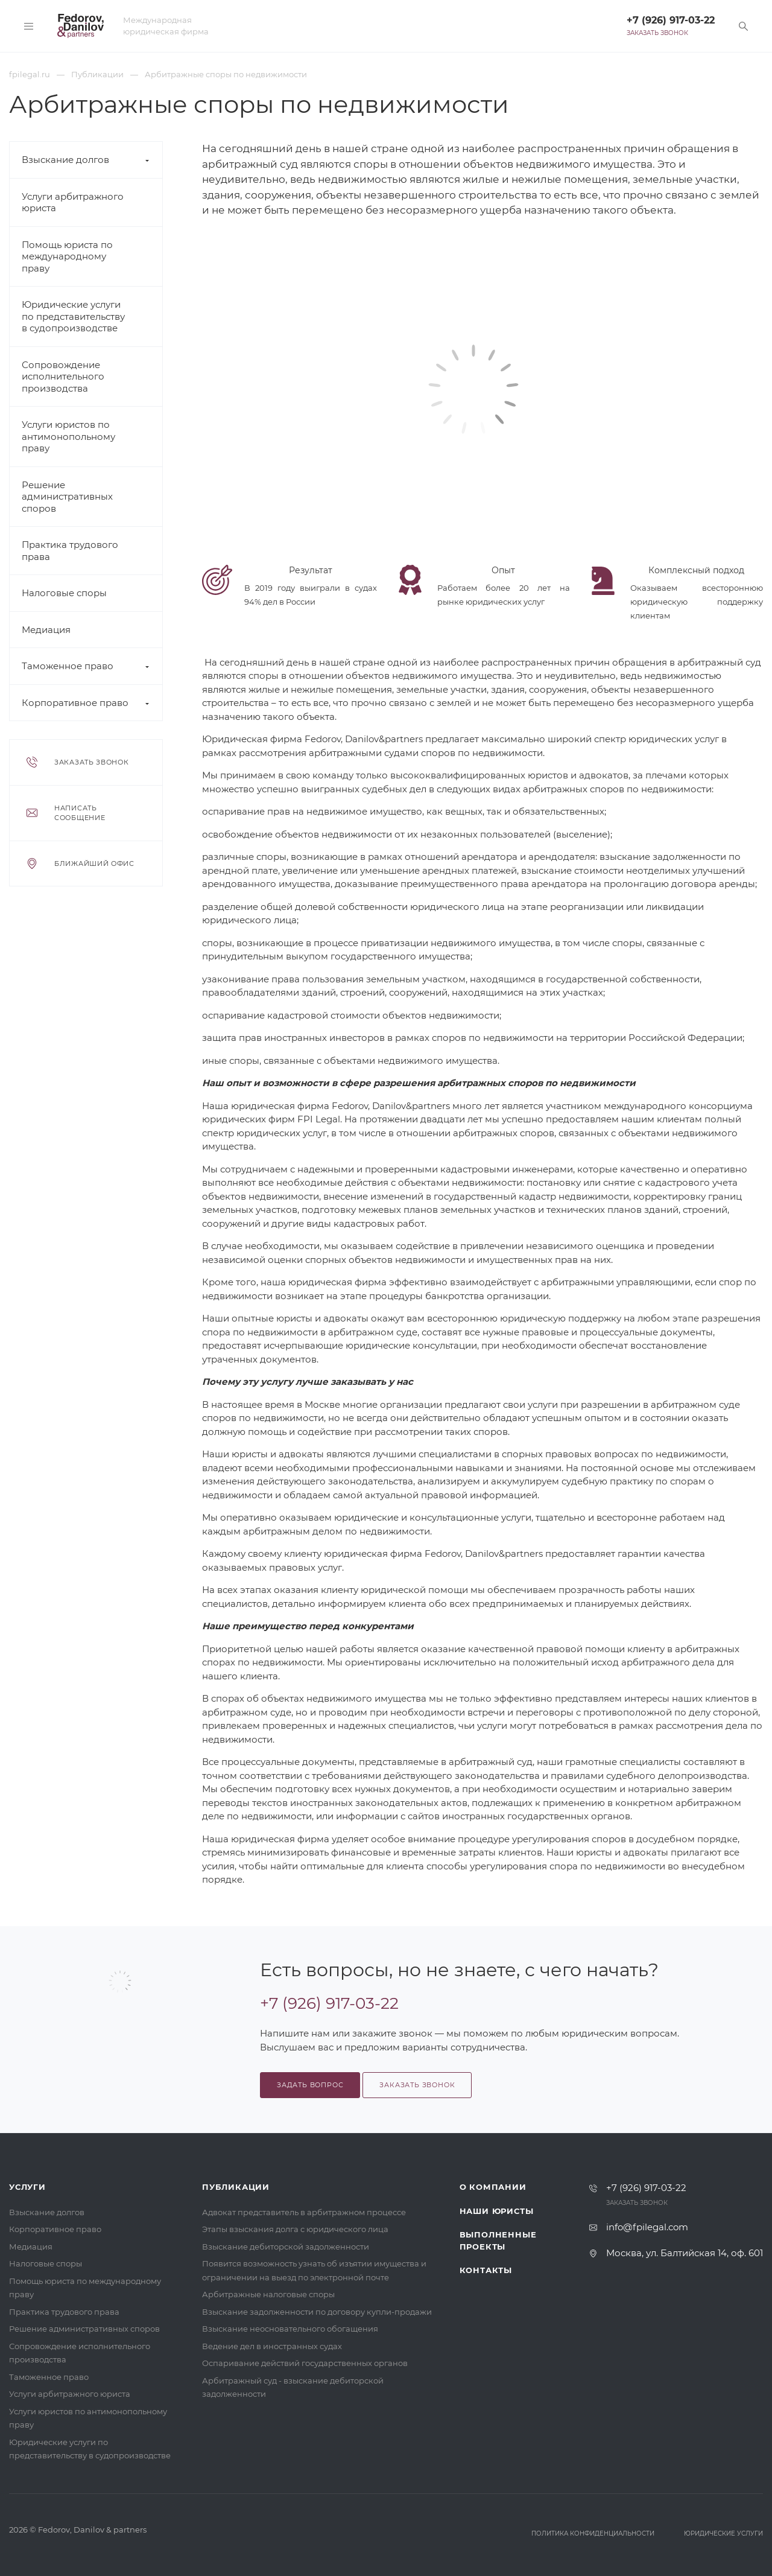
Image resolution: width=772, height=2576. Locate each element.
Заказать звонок (657, 33)
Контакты (486, 2270)
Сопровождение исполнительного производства (63, 376)
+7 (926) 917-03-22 (671, 20)
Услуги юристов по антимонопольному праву (68, 436)
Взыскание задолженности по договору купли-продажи (317, 2312)
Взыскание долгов (65, 159)
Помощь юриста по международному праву (67, 256)
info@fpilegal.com (647, 2227)
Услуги (27, 2187)
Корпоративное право (75, 702)
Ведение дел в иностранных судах (272, 2346)
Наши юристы (497, 2211)
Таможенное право (67, 666)
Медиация (46, 629)
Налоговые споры (64, 593)
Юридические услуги (723, 2533)
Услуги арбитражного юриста (69, 2394)
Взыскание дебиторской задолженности (285, 2246)
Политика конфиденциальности (592, 2533)
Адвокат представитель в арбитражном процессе (304, 2212)
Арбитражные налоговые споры (268, 2294)
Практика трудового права (64, 2312)
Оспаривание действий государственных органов (305, 2363)
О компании (493, 2187)
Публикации (236, 2187)
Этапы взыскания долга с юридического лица (295, 2229)
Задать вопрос (310, 2085)
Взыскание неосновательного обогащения (290, 2328)
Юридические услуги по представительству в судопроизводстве (73, 316)
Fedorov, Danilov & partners (92, 2529)
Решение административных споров (67, 496)
